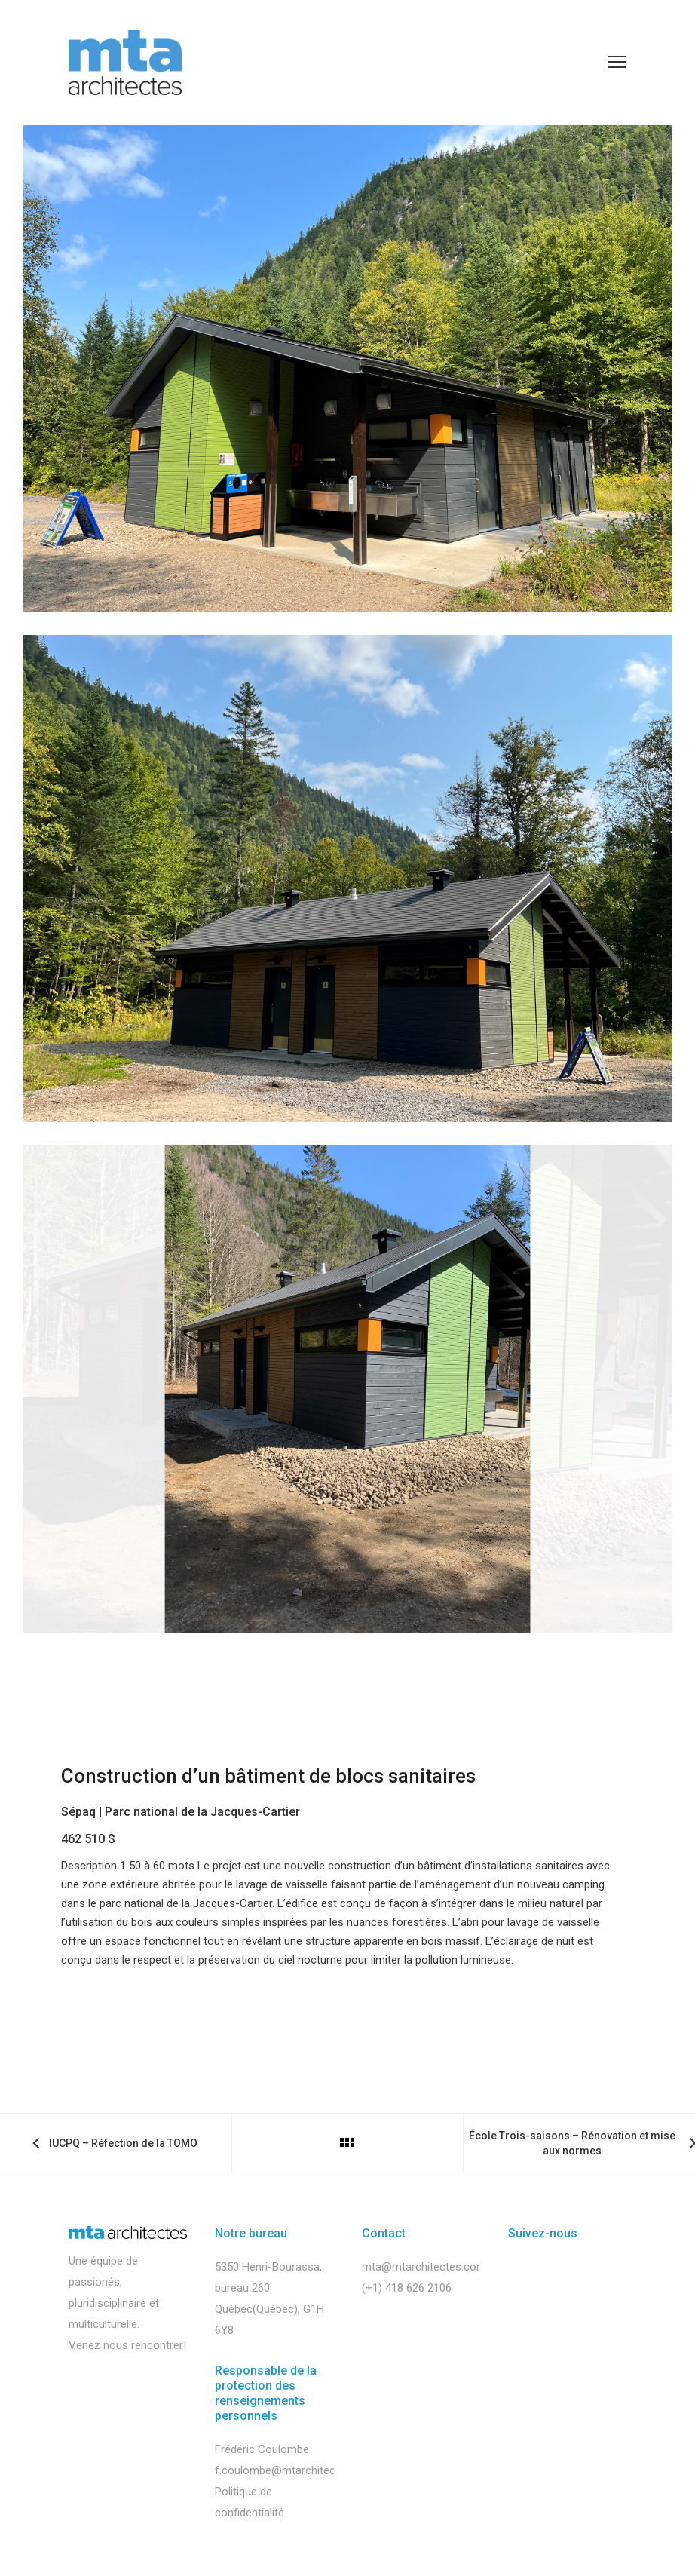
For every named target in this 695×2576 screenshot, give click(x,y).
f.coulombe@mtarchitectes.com (295, 2470)
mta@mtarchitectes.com (424, 2267)
